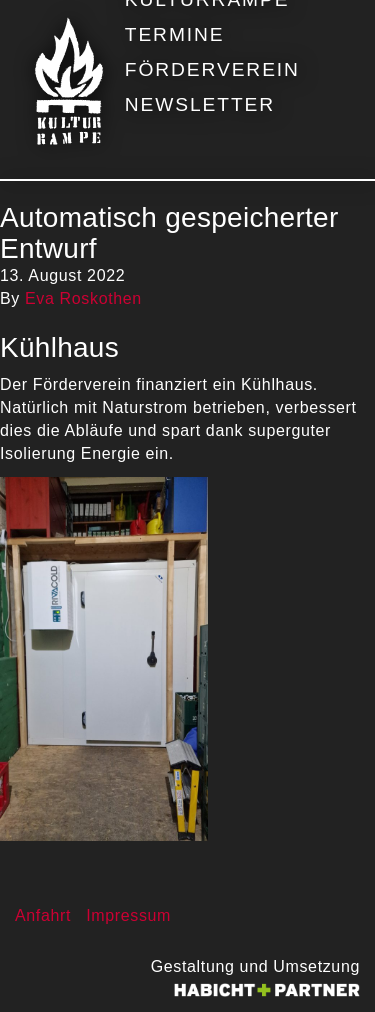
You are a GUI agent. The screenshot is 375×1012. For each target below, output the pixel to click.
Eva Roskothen (83, 298)
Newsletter (200, 104)
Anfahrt (43, 915)
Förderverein (212, 69)
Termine (175, 34)
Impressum (128, 915)
